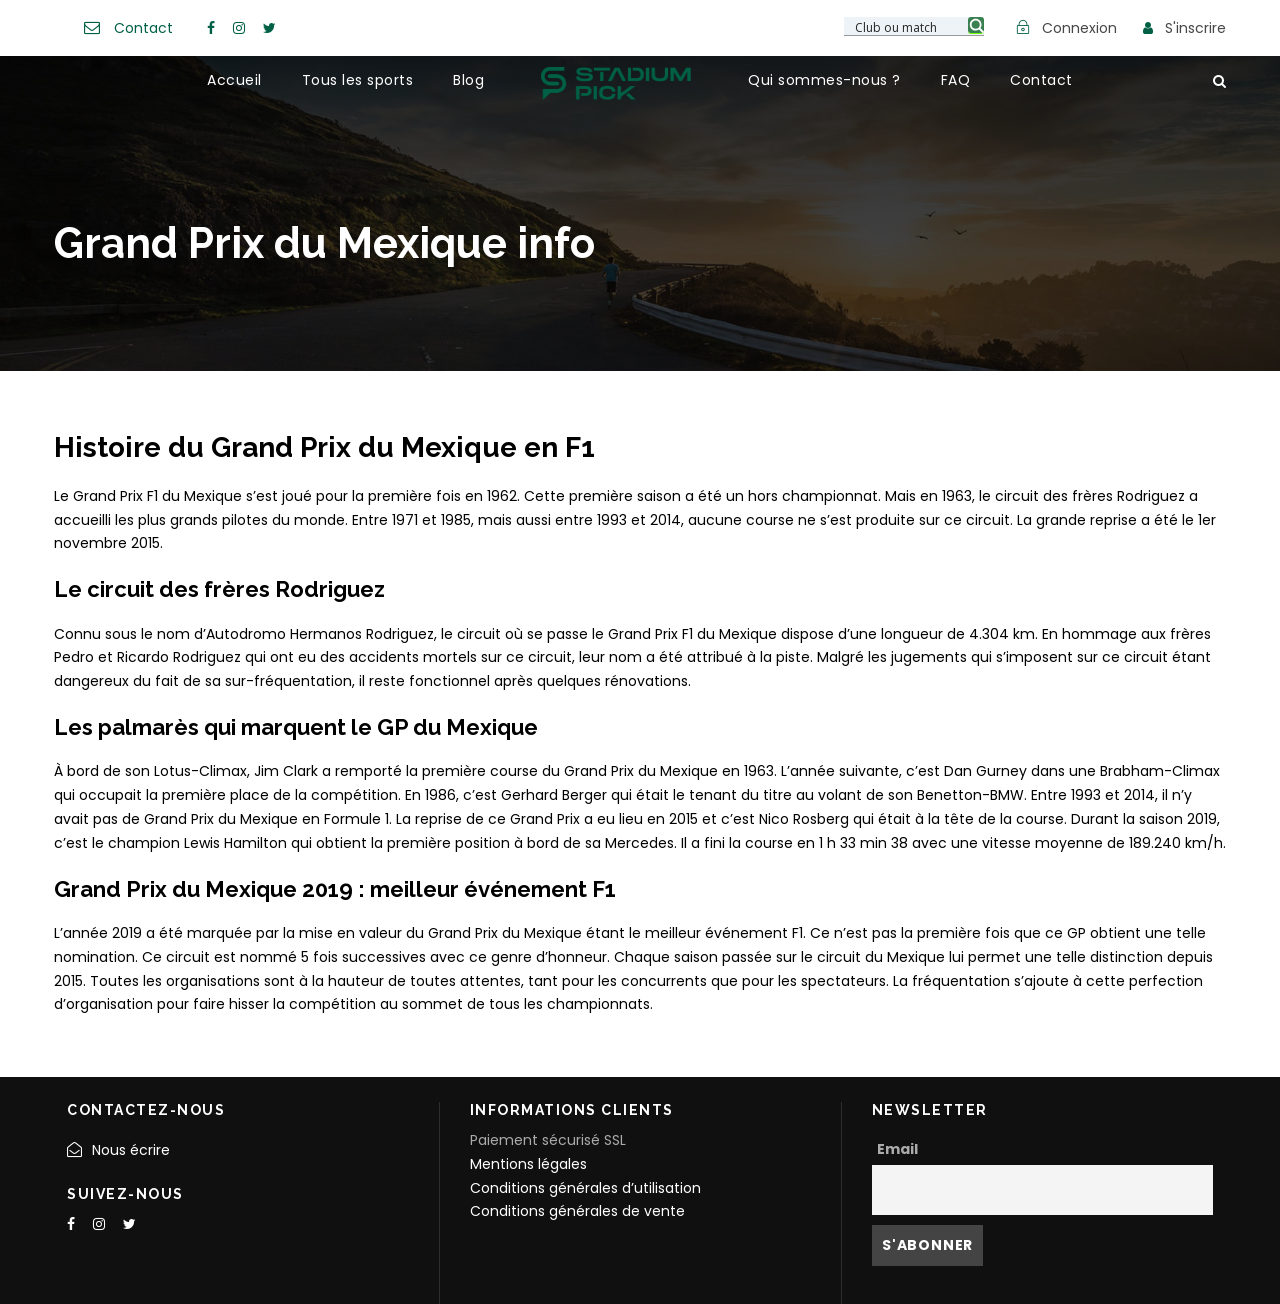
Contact (143, 28)
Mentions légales (528, 1164)
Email (897, 1149)
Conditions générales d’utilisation (585, 1188)
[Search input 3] (915, 26)
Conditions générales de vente (577, 1211)
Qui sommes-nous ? (824, 80)
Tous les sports (358, 80)
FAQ (956, 80)
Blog (468, 80)
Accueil (234, 80)
